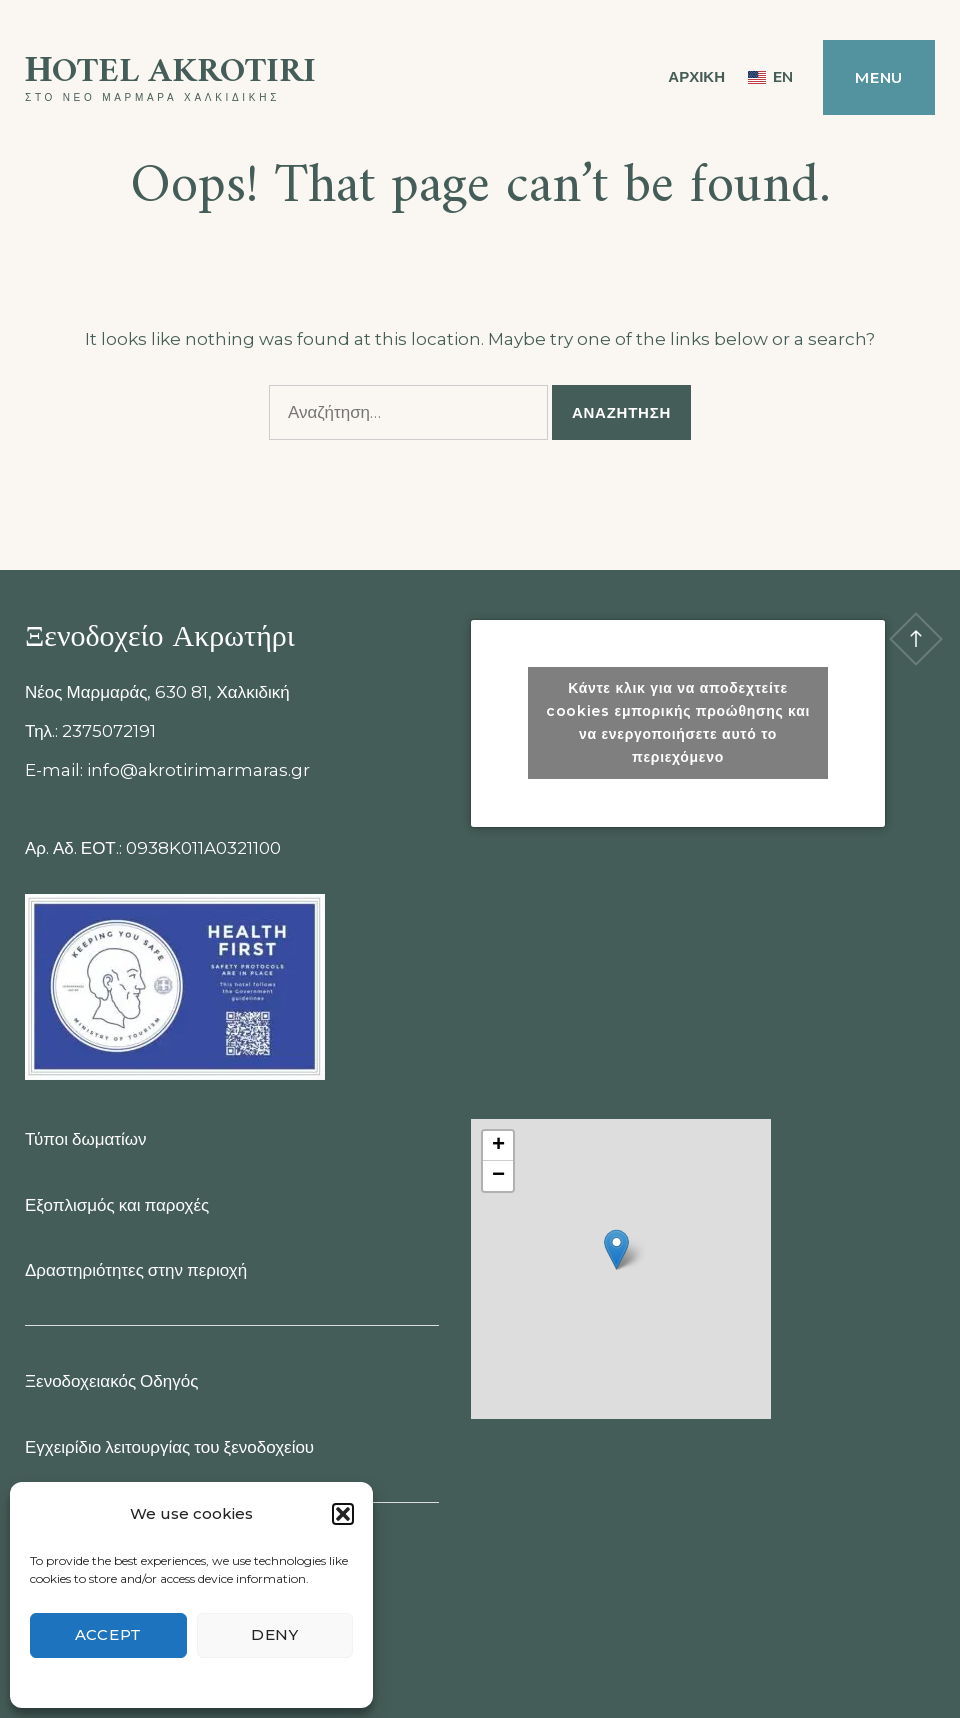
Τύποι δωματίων (86, 1139)
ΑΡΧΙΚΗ (696, 76)
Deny (275, 1634)
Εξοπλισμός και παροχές (117, 1205)
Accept (109, 1634)
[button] (343, 1514)
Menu (879, 77)
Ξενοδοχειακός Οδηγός (111, 1381)
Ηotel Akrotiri (170, 72)
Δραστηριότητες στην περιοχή (136, 1270)
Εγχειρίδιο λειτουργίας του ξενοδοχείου (169, 1447)
